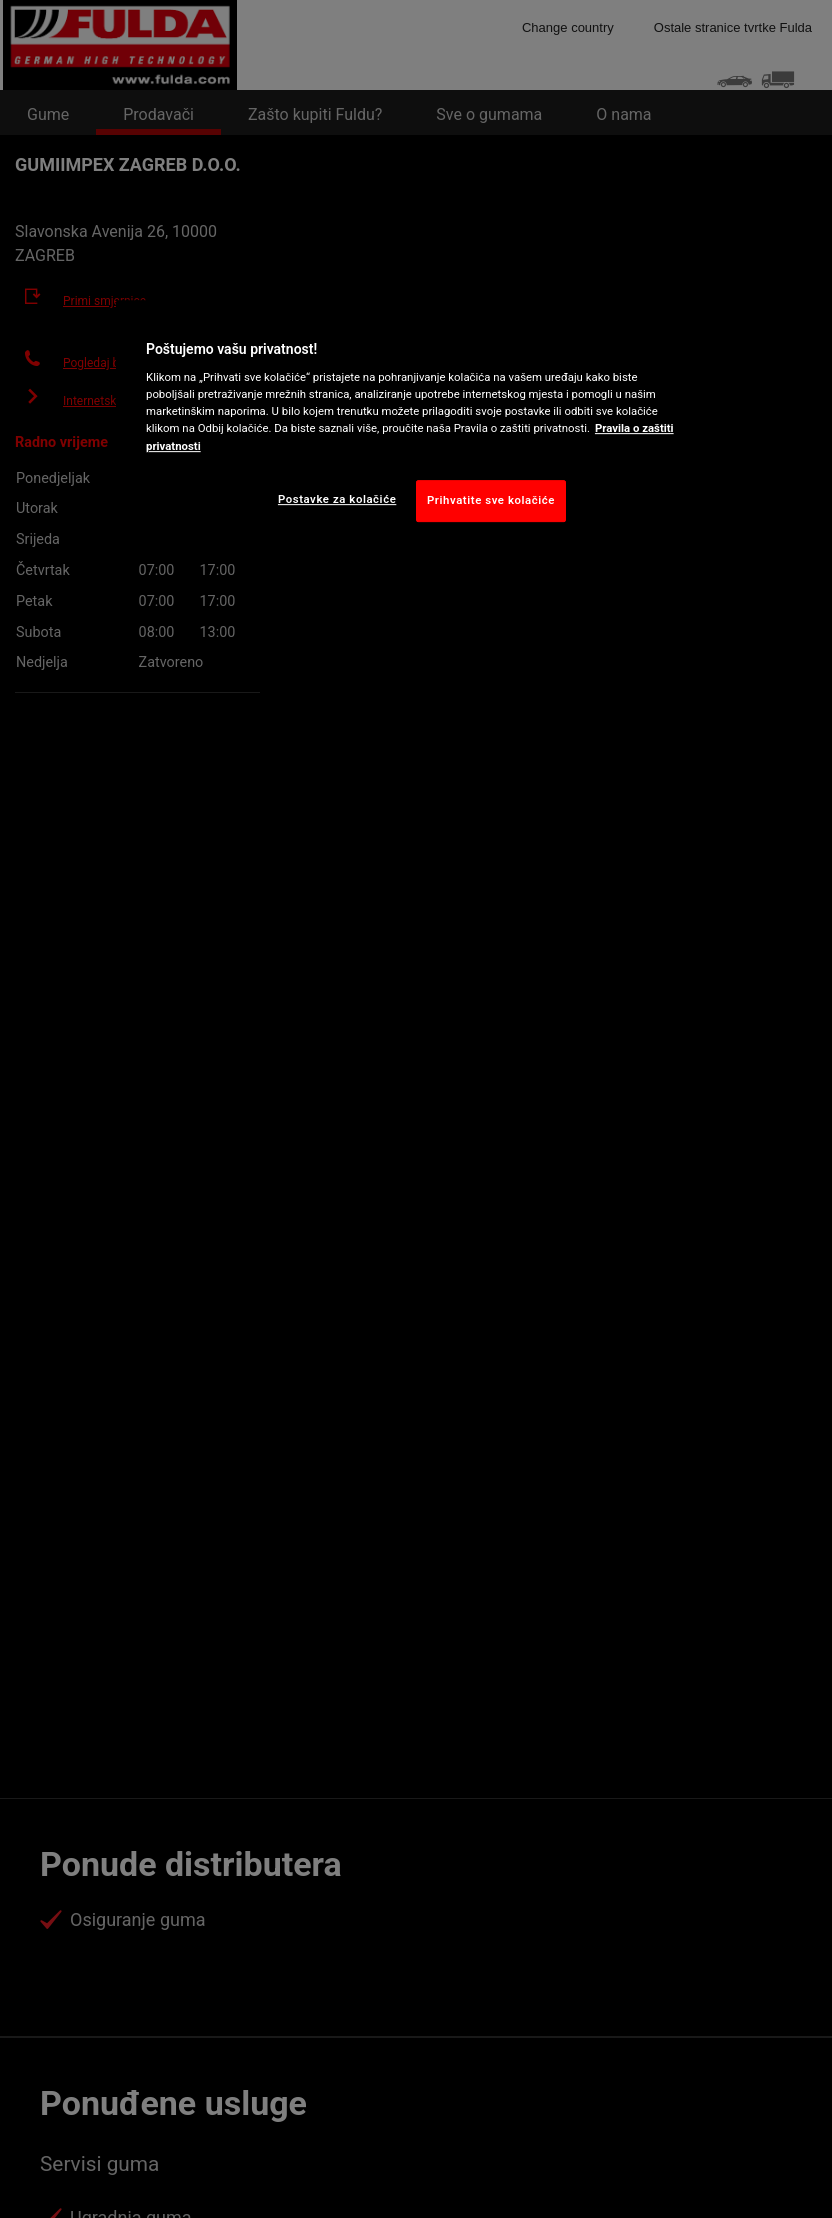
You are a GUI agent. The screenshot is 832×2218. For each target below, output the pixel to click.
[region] (416, 426)
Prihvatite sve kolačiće (491, 500)
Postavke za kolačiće (337, 499)
